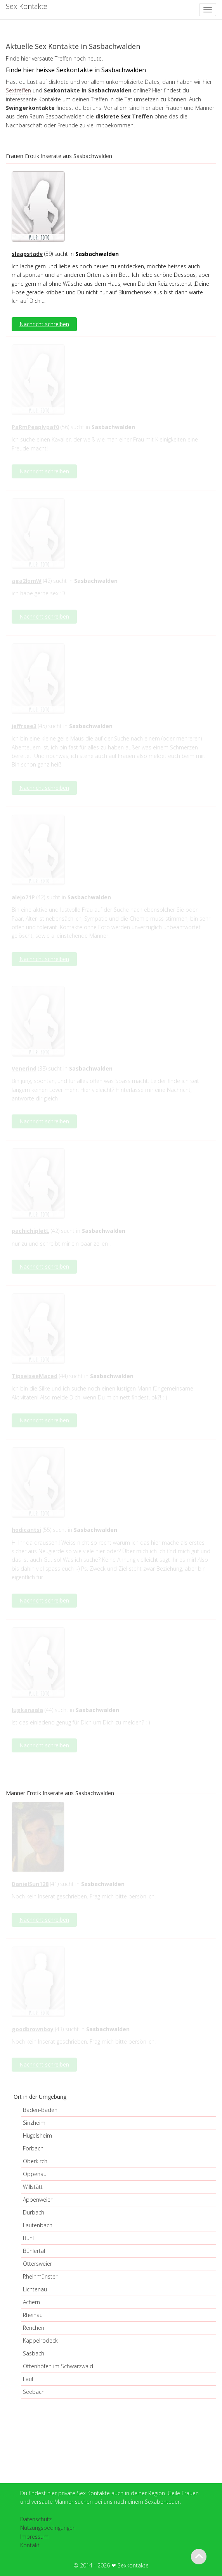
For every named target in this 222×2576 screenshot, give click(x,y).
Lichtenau (35, 2289)
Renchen (33, 2327)
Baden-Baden (40, 2110)
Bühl (28, 2238)
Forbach (33, 2148)
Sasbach (33, 2353)
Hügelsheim (37, 2135)
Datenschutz (36, 2519)
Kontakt (30, 2545)
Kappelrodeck (40, 2340)
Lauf (28, 2379)
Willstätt (33, 2186)
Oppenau (35, 2174)
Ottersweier (37, 2263)
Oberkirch (35, 2161)
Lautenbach (37, 2225)
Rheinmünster (40, 2276)
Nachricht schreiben (44, 324)
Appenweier (37, 2199)
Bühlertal (34, 2250)
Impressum (34, 2536)
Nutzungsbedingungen (48, 2527)
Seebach (34, 2391)
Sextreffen (18, 90)
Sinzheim (34, 2122)
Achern (31, 2302)
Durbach (33, 2212)
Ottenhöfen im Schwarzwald (58, 2366)
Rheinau (33, 2315)
